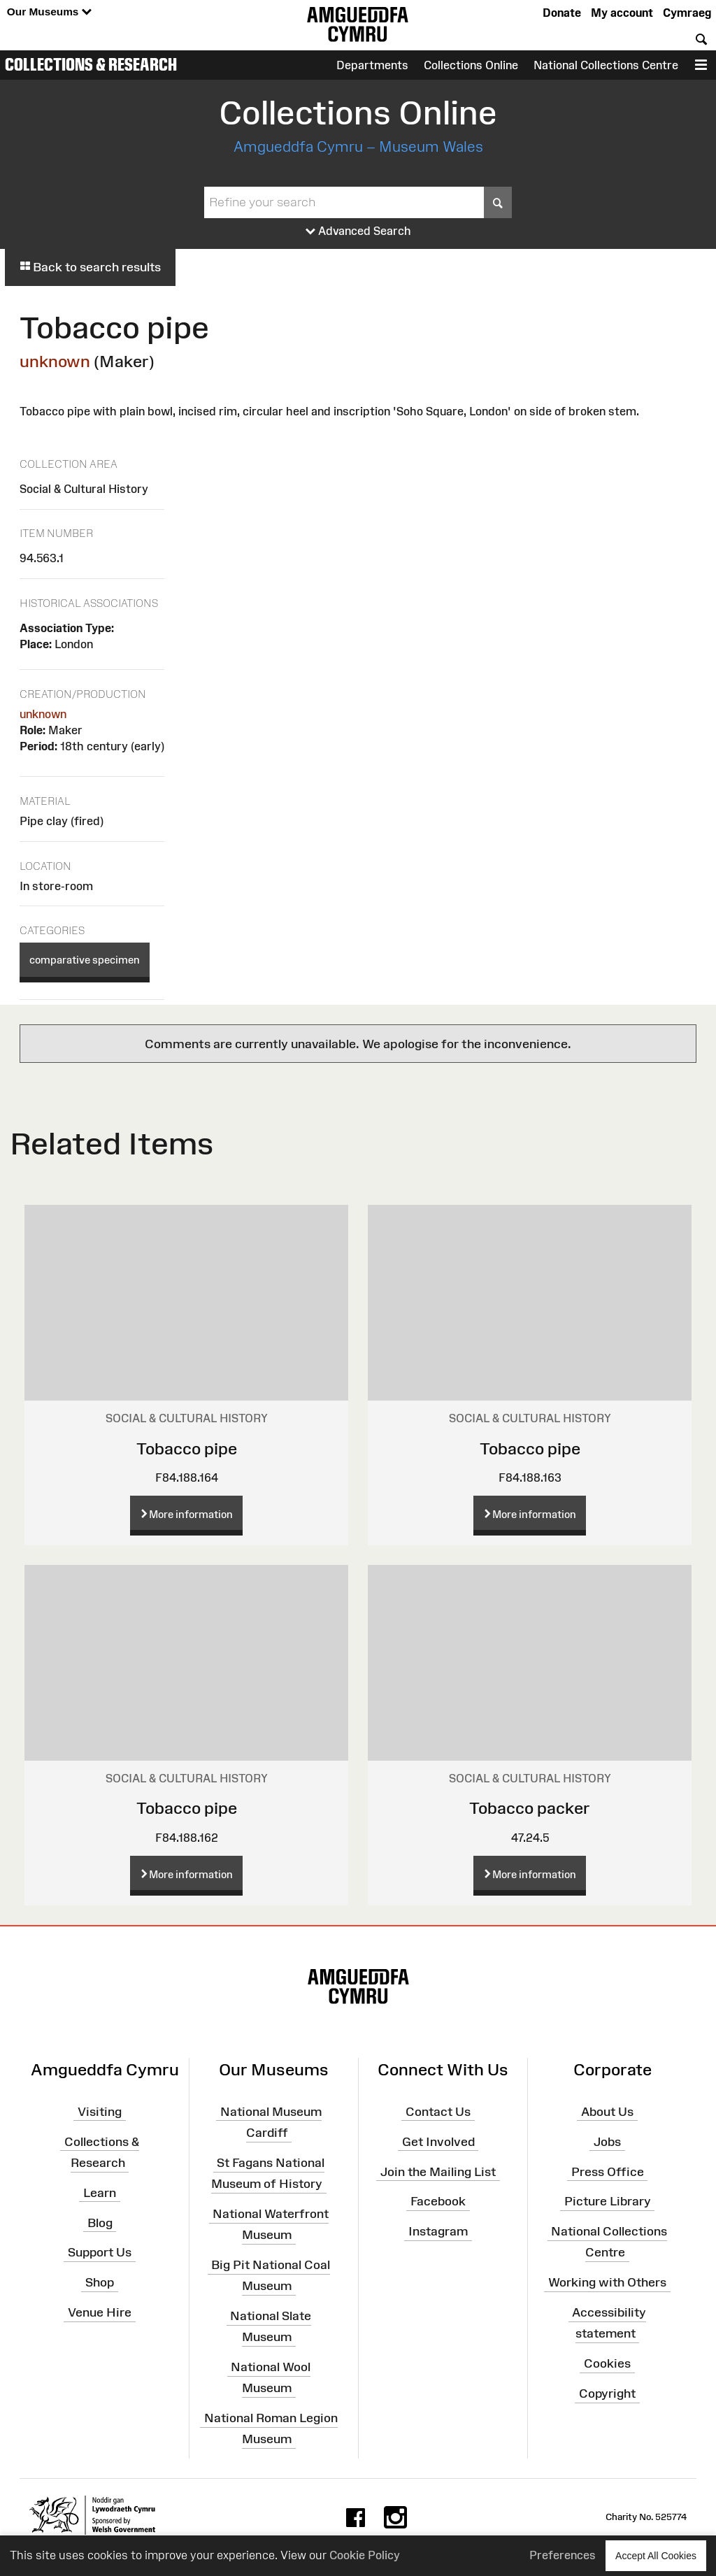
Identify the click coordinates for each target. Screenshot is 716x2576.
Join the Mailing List (438, 2171)
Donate (562, 12)
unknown (55, 361)
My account (622, 12)
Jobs (607, 2142)
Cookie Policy (364, 2555)
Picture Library (607, 2201)
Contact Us (438, 2112)
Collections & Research (91, 64)
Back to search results (90, 267)
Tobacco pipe (186, 1448)
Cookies (607, 2363)
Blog (100, 2222)
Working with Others (607, 2282)
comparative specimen (84, 960)
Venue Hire (99, 2312)
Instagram (438, 2231)
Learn (99, 2193)
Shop (99, 2282)
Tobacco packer (529, 1807)
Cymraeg (687, 12)
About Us (607, 2112)
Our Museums (49, 12)
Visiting (100, 2112)
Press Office (607, 2171)
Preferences (562, 2555)
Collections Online (471, 65)
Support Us (99, 2252)
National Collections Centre (606, 65)
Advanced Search (358, 231)
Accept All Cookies (655, 2555)
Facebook (438, 2201)
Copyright (607, 2393)
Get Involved (438, 2142)
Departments (372, 65)
